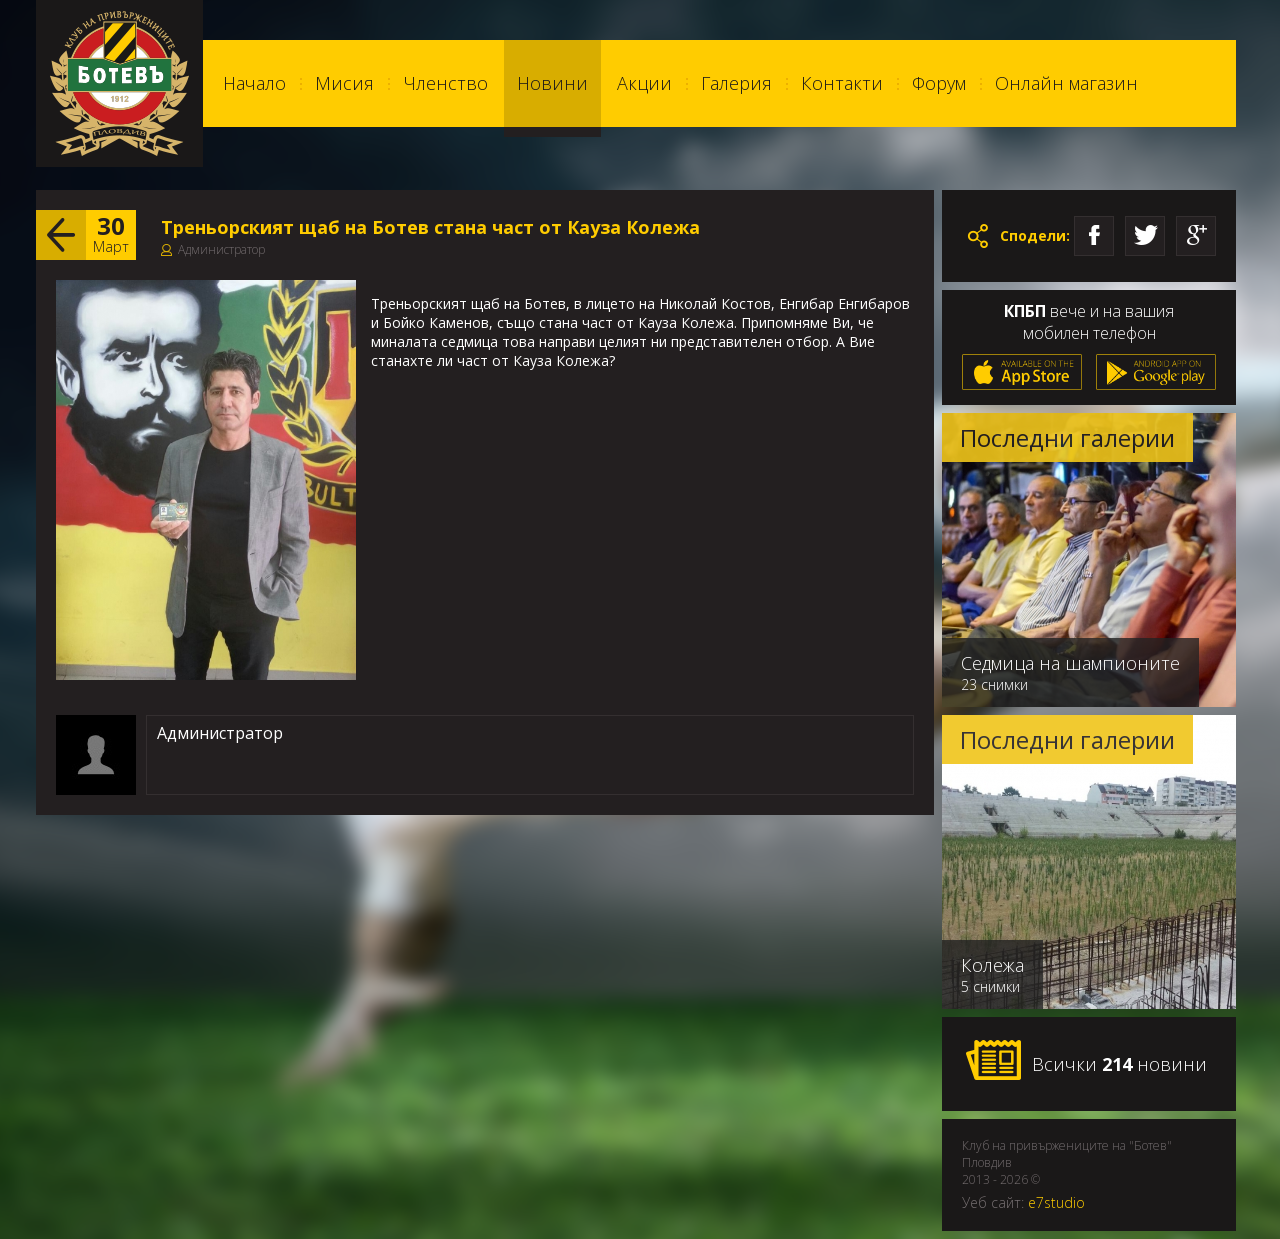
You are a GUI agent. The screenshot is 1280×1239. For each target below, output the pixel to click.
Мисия (344, 83)
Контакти (842, 83)
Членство (445, 83)
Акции (644, 83)
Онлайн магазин (1066, 83)
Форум (939, 83)
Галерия (736, 83)
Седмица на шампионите (1070, 663)
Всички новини (1086, 1061)
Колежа (992, 965)
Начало (254, 83)
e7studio (1056, 1202)
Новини (552, 83)
